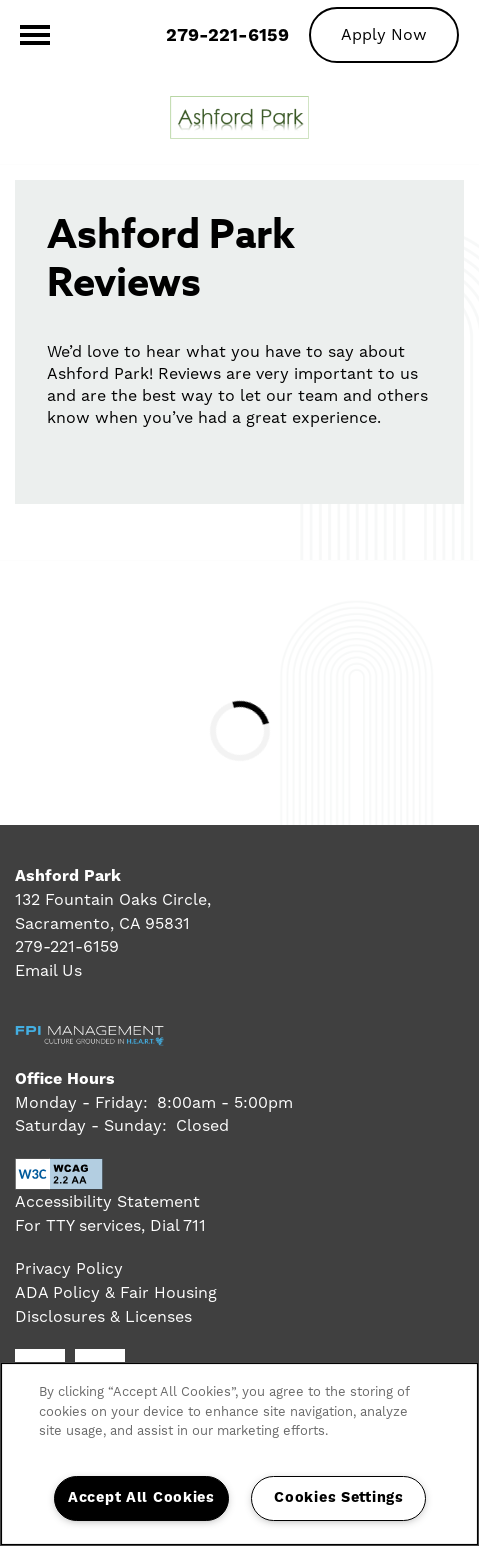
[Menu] (35, 35)
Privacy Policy (69, 1268)
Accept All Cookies (141, 1498)
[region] (239, 1454)
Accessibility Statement (107, 1201)
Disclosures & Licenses (103, 1316)
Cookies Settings (339, 1498)
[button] (384, 34)
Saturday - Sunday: (91, 1125)
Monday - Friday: (81, 1102)
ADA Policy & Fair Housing (116, 1292)
